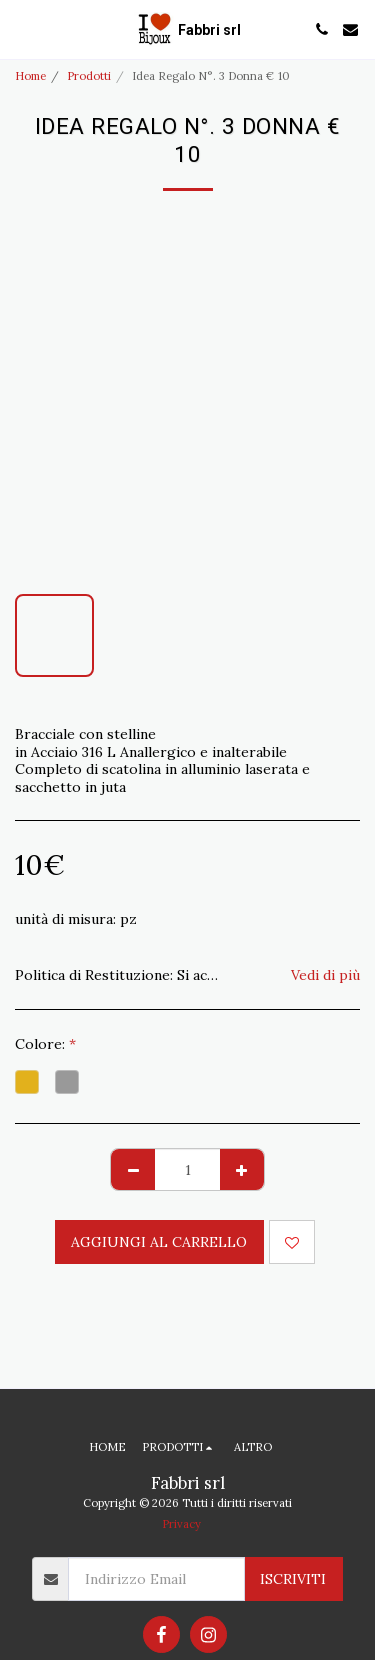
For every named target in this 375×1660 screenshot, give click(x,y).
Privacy (181, 1524)
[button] (22, 28)
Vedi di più (325, 975)
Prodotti (89, 76)
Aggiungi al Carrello (159, 1242)
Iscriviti (293, 1579)
